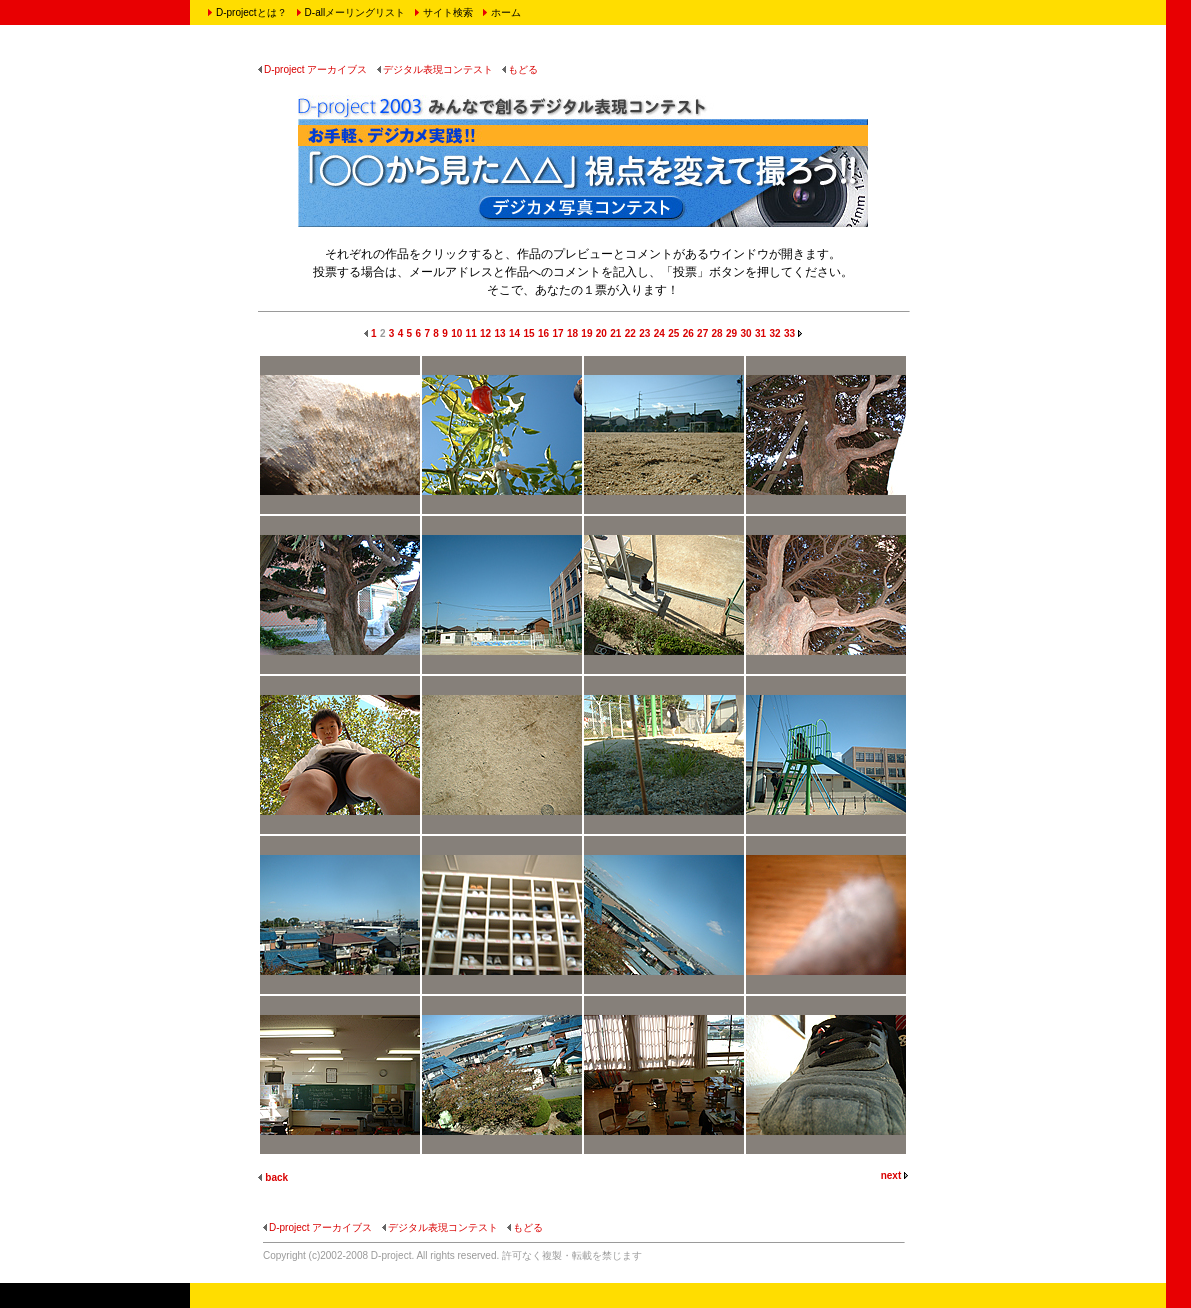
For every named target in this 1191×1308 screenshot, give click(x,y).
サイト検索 (448, 12)
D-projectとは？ (251, 12)
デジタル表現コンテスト (435, 69)
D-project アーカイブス (312, 69)
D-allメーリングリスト (355, 12)
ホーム (506, 12)
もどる (520, 69)
